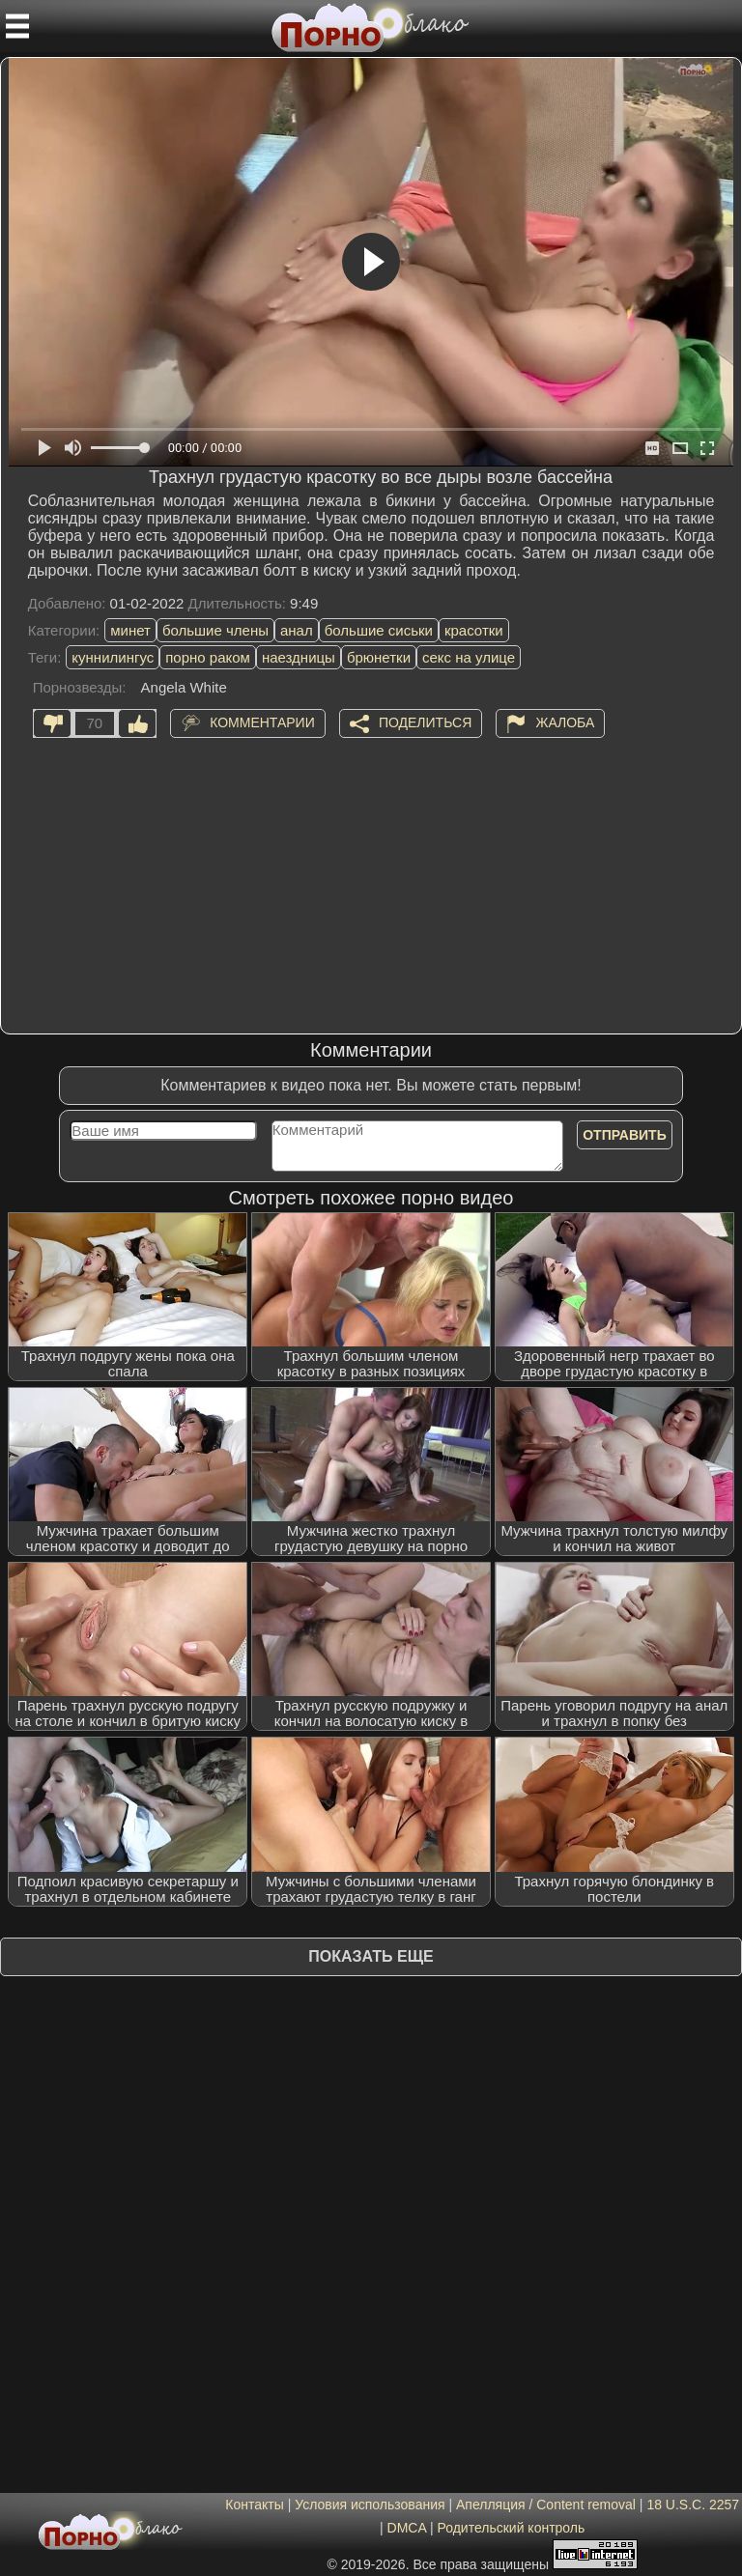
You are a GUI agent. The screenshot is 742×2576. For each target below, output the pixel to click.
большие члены (215, 630)
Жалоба (564, 721)
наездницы (298, 657)
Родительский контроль (511, 2527)
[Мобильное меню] (17, 26)
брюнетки (379, 657)
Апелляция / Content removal (546, 2504)
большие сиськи (379, 630)
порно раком (207, 657)
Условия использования (369, 2504)
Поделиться (425, 721)
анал (296, 630)
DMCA (406, 2527)
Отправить (625, 1135)
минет (130, 630)
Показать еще (370, 1956)
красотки (473, 630)
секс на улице (468, 657)
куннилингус (112, 657)
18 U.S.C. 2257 (692, 2504)
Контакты (254, 2504)
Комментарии (262, 721)
